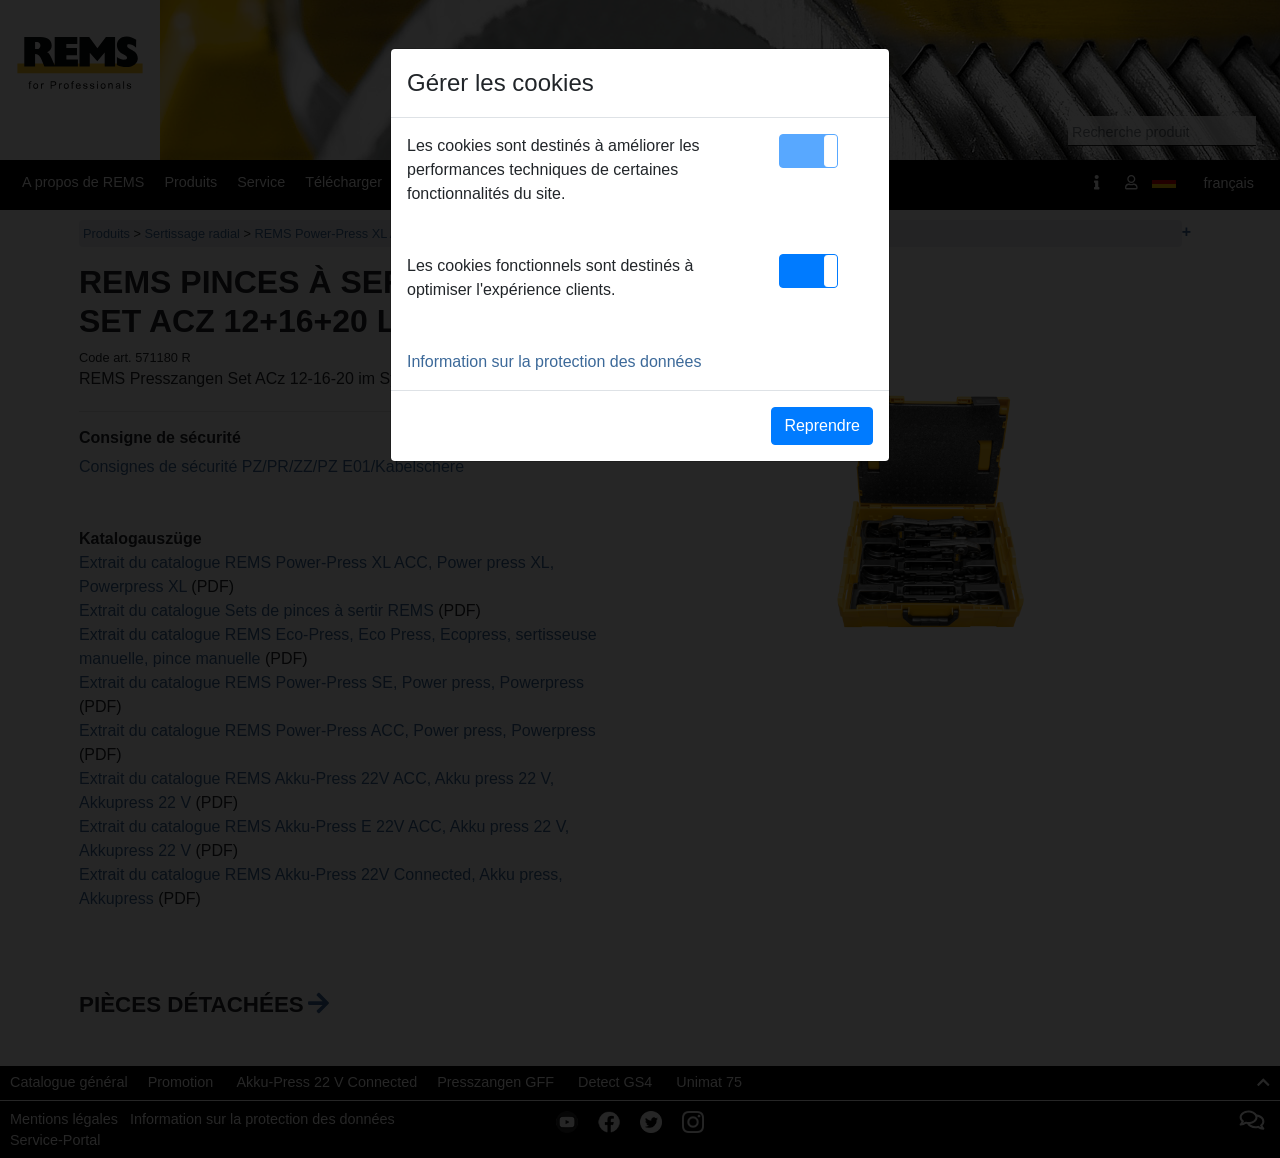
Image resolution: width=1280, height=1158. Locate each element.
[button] (808, 151)
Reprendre (822, 425)
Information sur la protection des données (554, 361)
